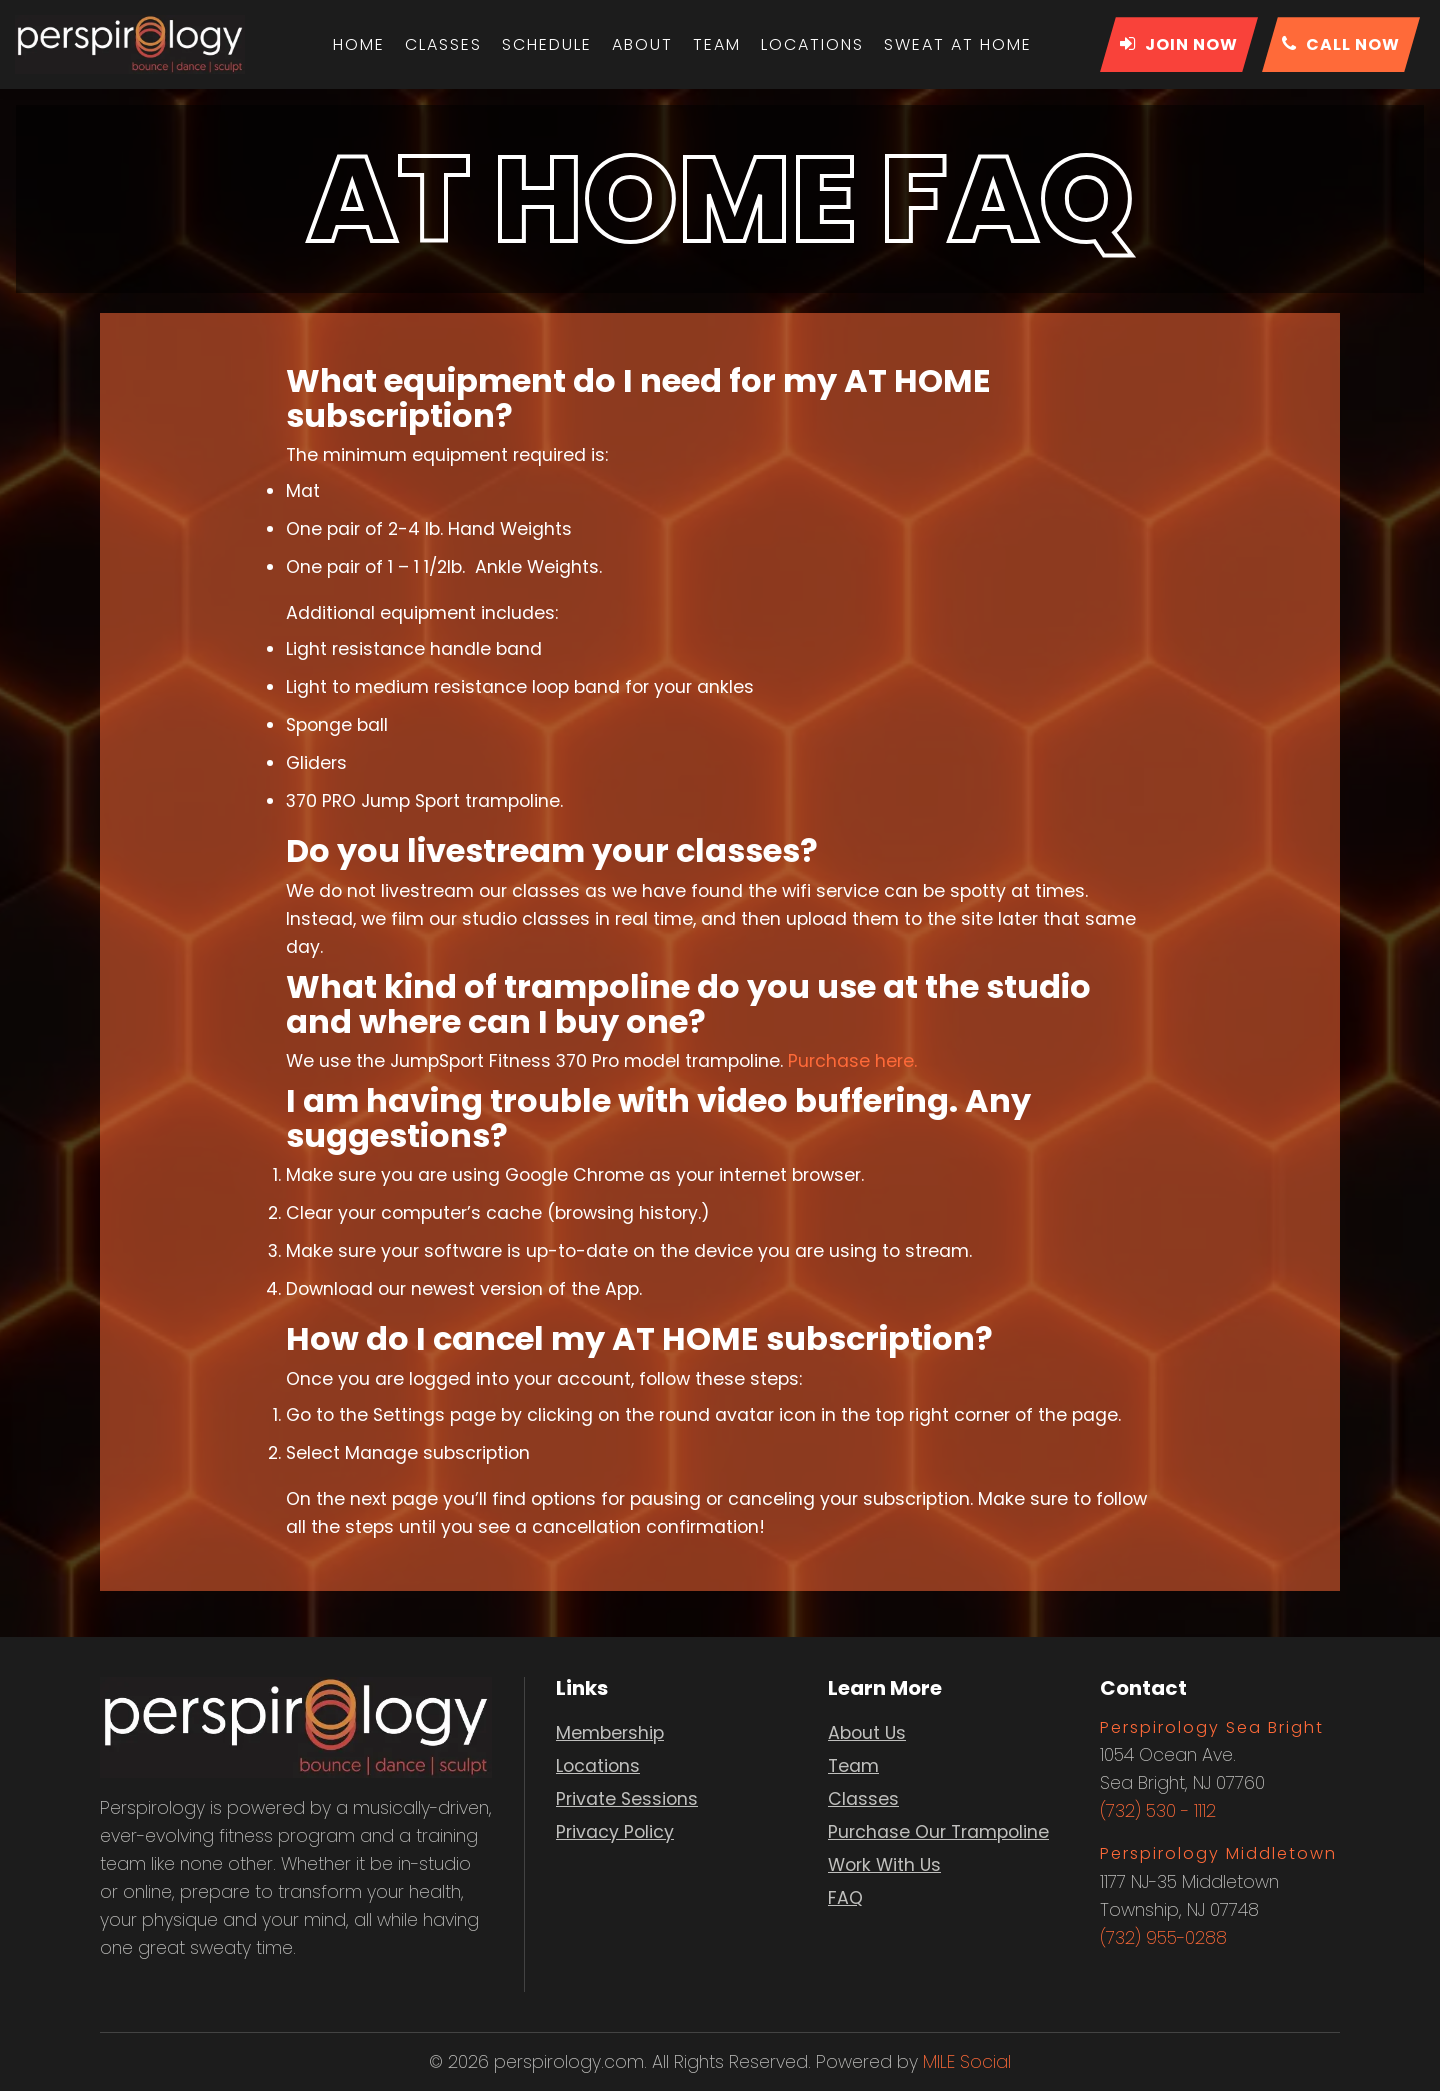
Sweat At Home (958, 44)
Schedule (547, 44)
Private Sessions (627, 1799)
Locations (812, 44)
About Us (867, 1733)
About (642, 44)
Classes (443, 44)
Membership (610, 1733)
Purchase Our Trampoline (938, 1832)
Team (717, 44)
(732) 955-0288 (1163, 1938)
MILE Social (967, 2062)
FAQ (845, 1898)
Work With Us (884, 1865)
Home (359, 44)
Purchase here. (852, 1061)
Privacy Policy (615, 1832)
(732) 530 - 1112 (1158, 1811)
